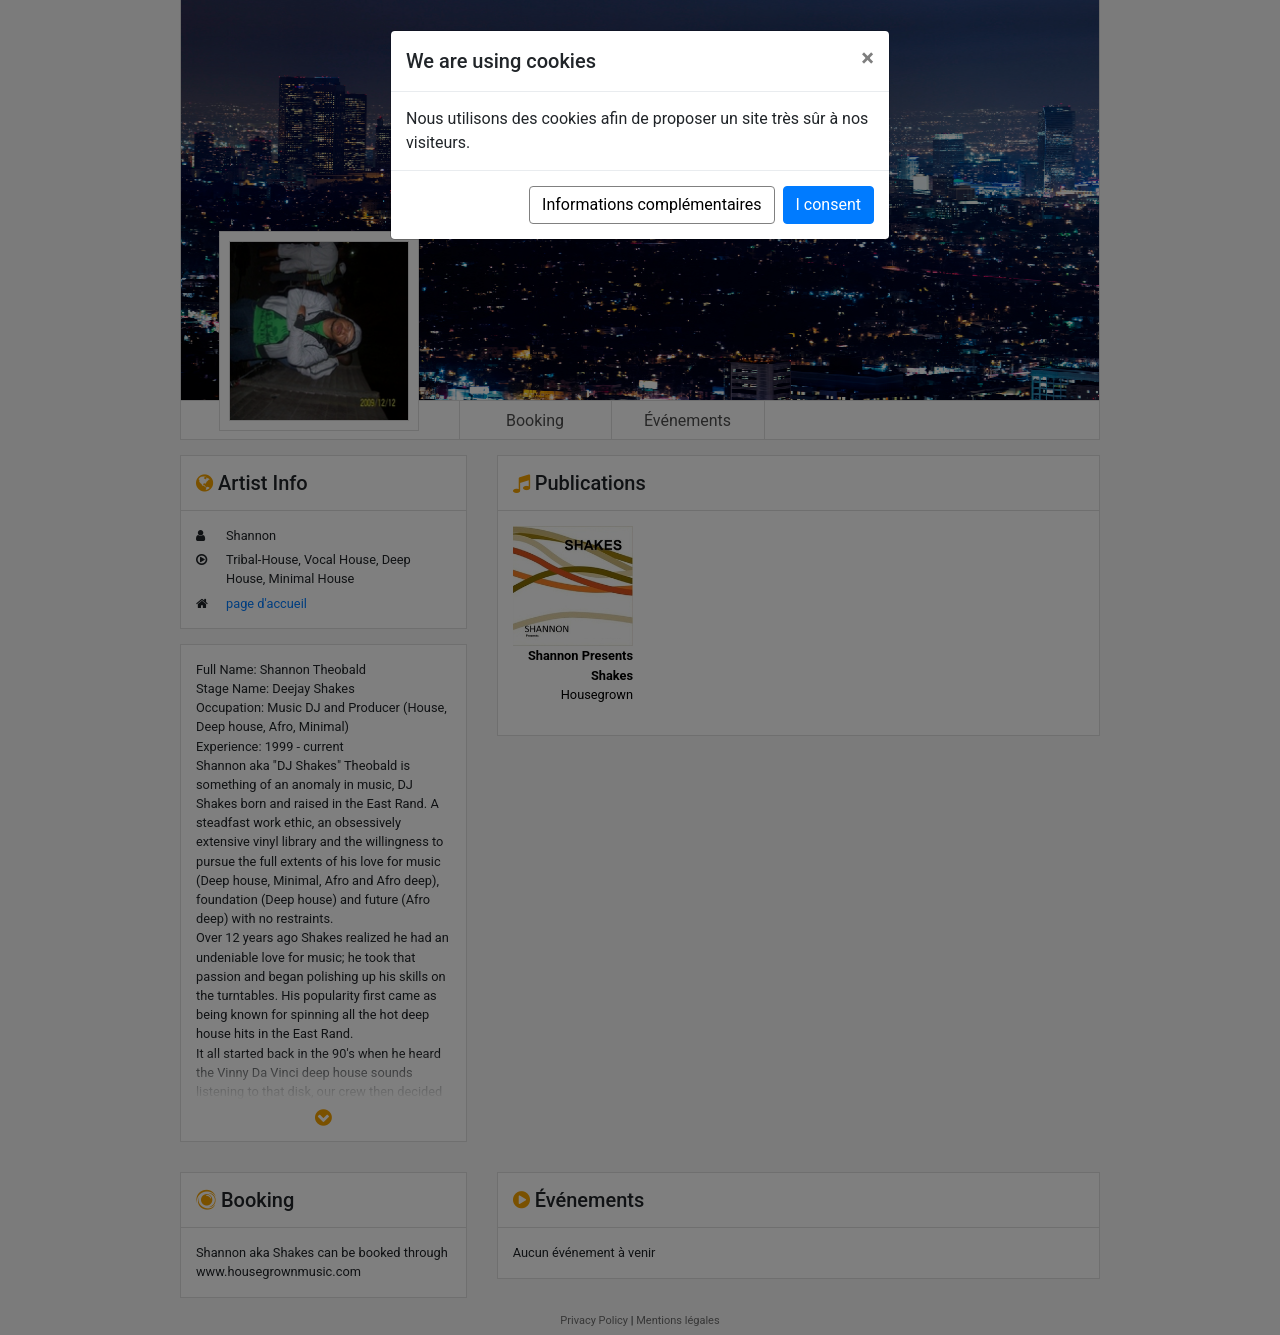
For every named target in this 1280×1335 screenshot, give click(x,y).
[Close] (867, 58)
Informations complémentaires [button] (651, 204)
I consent (828, 204)
